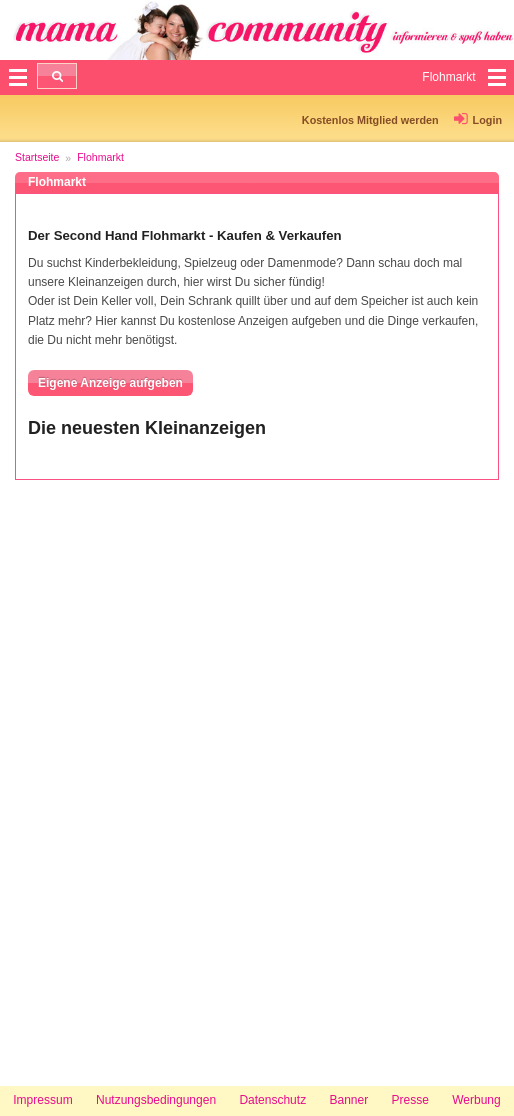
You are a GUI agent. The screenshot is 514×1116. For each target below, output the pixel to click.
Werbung (476, 1100)
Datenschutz (272, 1100)
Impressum (42, 1100)
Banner (348, 1100)
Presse (410, 1100)
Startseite (37, 157)
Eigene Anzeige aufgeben (110, 383)
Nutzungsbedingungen (156, 1100)
